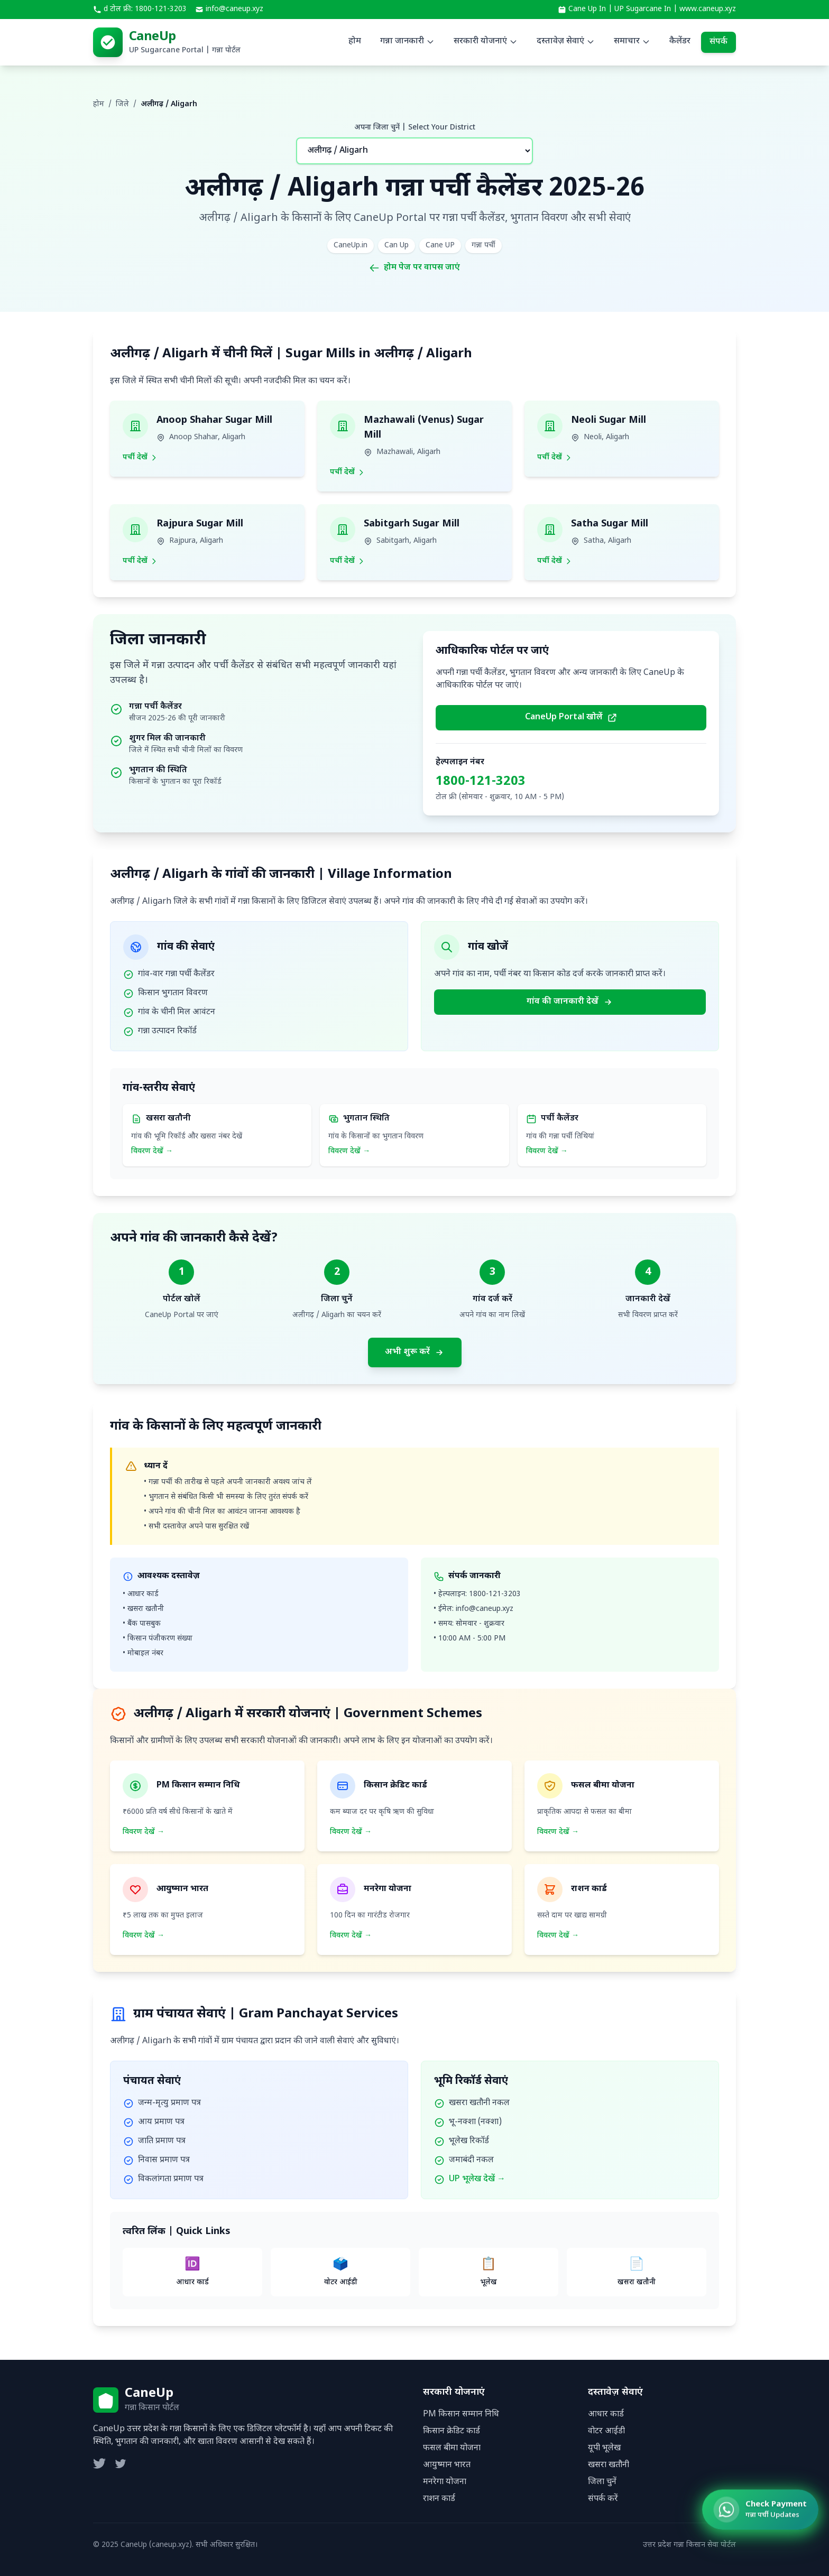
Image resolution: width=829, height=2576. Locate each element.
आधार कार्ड (606, 2414)
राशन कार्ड (439, 2499)
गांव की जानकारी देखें (570, 1001)
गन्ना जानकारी (407, 41)
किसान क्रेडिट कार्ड (451, 2431)
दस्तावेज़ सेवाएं (566, 41)
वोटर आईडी (606, 2431)
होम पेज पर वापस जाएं (414, 267)
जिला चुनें (602, 2482)
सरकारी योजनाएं (486, 41)
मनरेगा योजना (444, 2482)
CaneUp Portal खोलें (571, 717)
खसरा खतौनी (608, 2465)
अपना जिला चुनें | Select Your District (414, 128)
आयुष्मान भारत (447, 2465)
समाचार (632, 41)
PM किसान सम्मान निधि (461, 2414)
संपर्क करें (603, 2499)
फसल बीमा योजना (452, 2448)
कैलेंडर (679, 41)
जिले (122, 104)
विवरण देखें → (152, 1151)
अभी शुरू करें (415, 1352)
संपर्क (718, 42)
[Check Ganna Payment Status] (752, 2513)
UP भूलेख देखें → (477, 2179)
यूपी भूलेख (604, 2448)
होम (354, 41)
